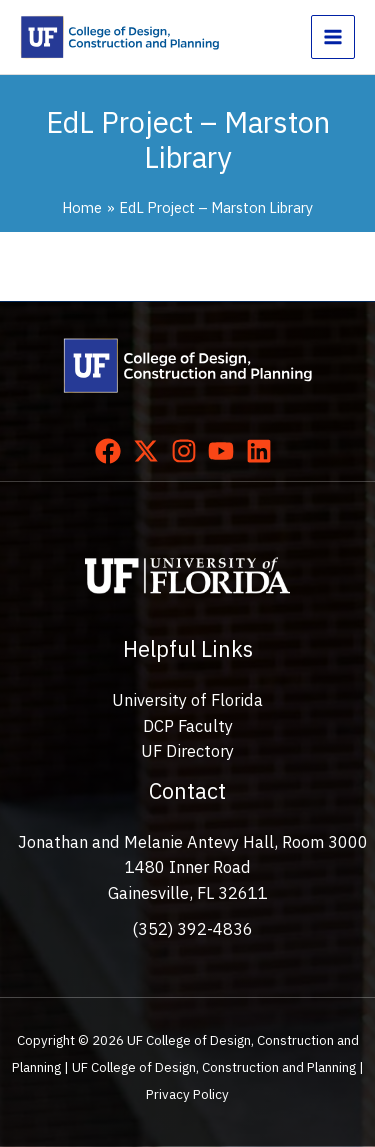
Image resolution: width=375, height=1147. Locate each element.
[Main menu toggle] (333, 37)
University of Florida (187, 700)
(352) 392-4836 (192, 929)
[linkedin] (263, 451)
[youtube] (225, 451)
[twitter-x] (150, 451)
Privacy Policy (187, 1094)
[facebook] (112, 451)
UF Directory (187, 751)
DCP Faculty (188, 726)
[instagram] (188, 451)
